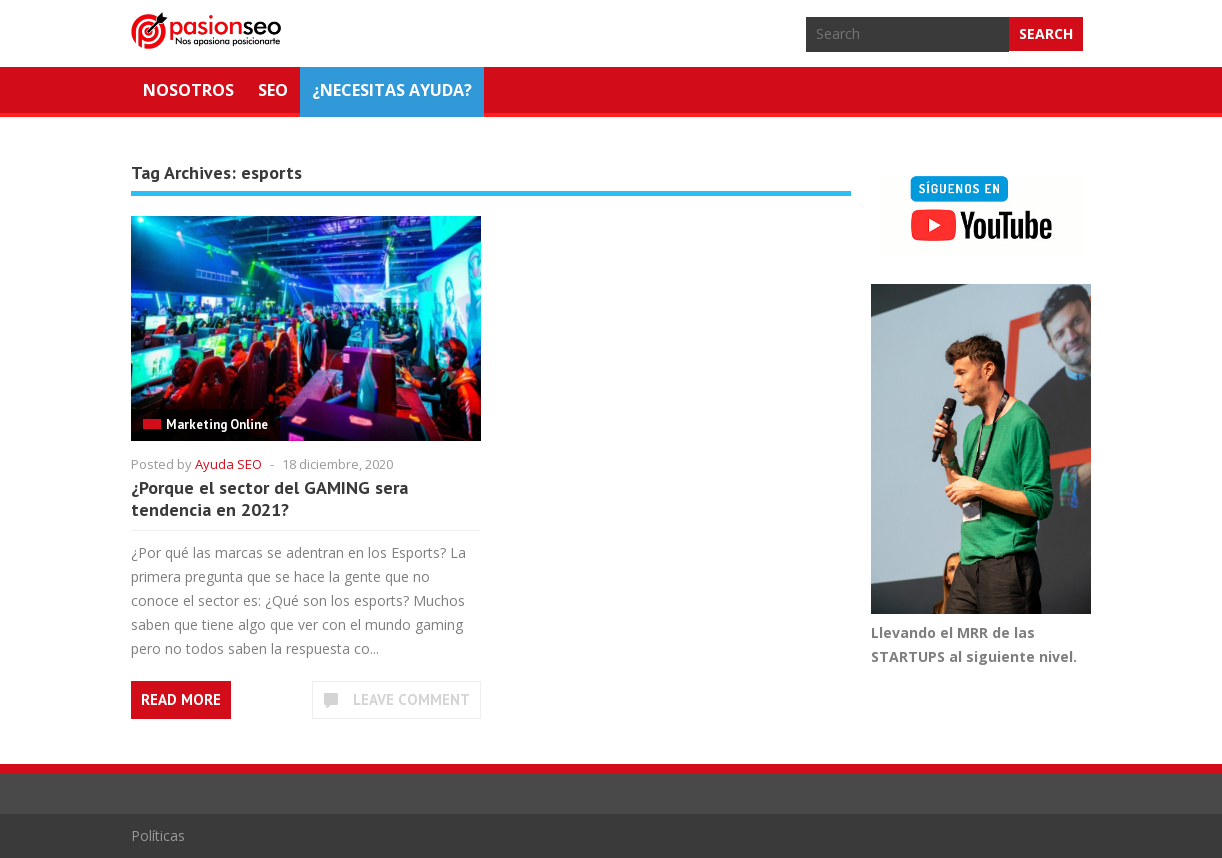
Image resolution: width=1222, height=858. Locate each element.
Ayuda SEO (228, 464)
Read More (181, 699)
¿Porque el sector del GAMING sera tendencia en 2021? (269, 498)
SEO (273, 90)
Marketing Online (217, 424)
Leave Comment (411, 699)
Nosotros (188, 90)
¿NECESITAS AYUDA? (392, 90)
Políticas (158, 835)
